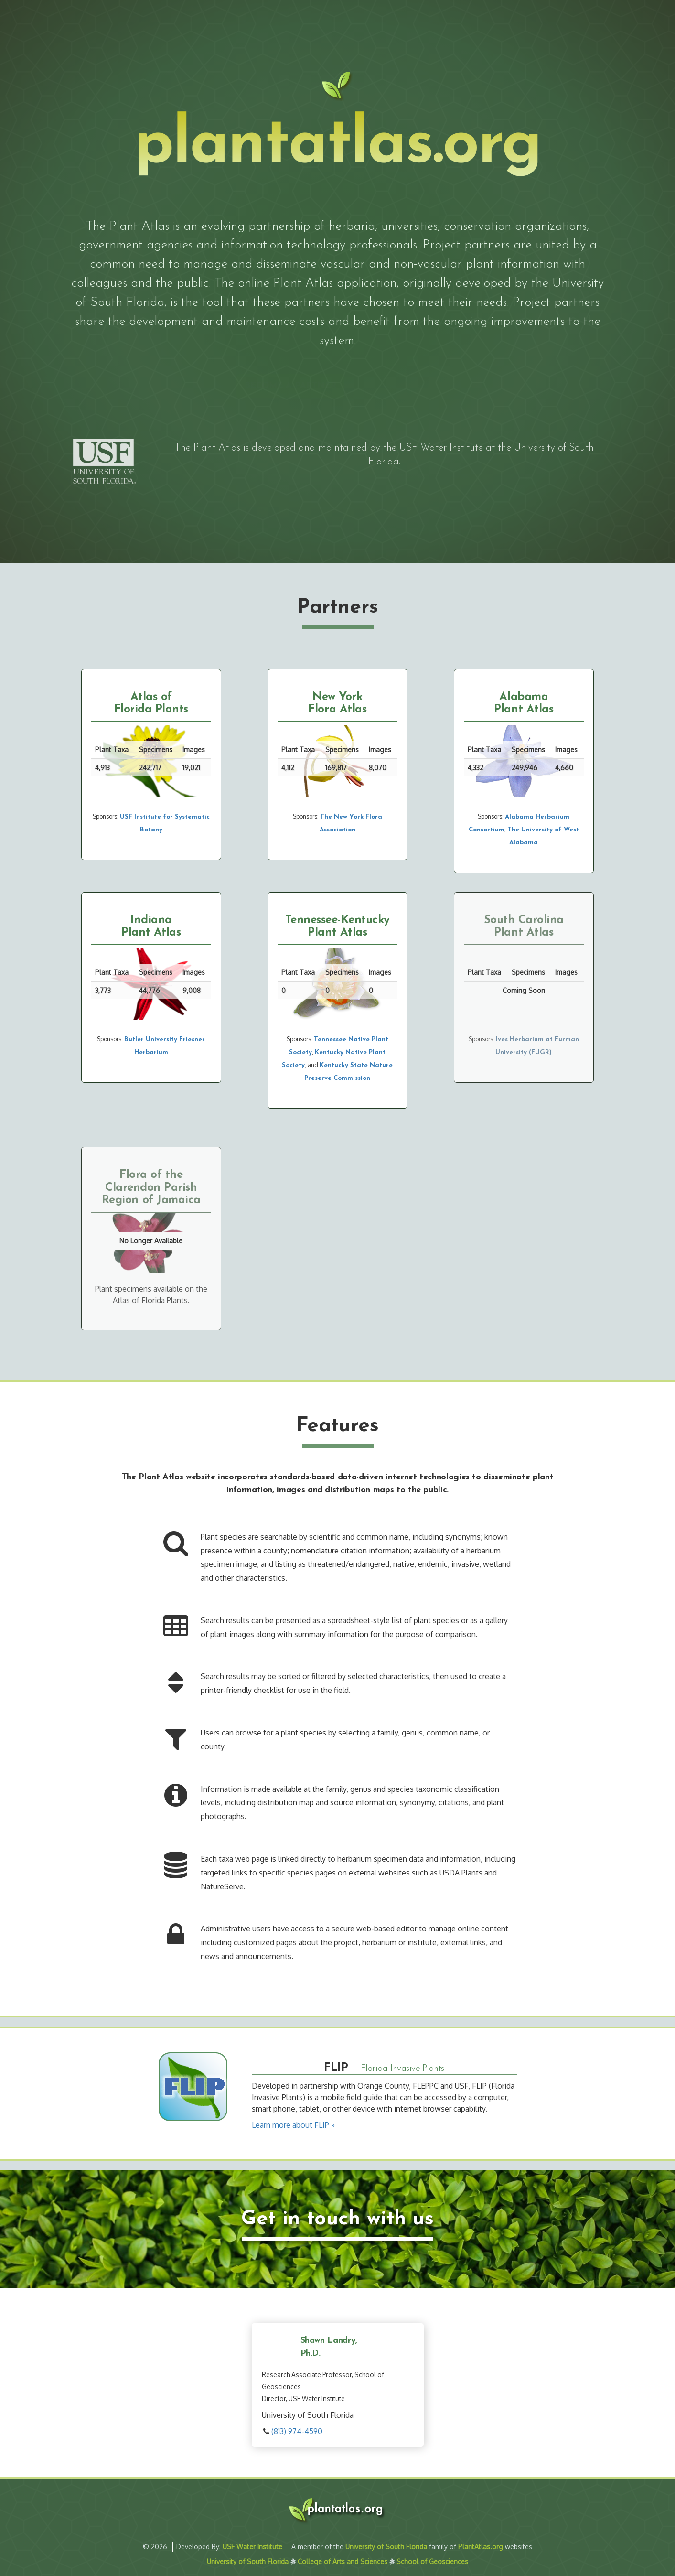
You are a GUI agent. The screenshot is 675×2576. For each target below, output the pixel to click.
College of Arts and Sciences (342, 2561)
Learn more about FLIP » (293, 2125)
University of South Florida (386, 2547)
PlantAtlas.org (480, 2547)
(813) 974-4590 (296, 2431)
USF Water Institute (441, 448)
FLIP (336, 2068)
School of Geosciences (432, 2561)
